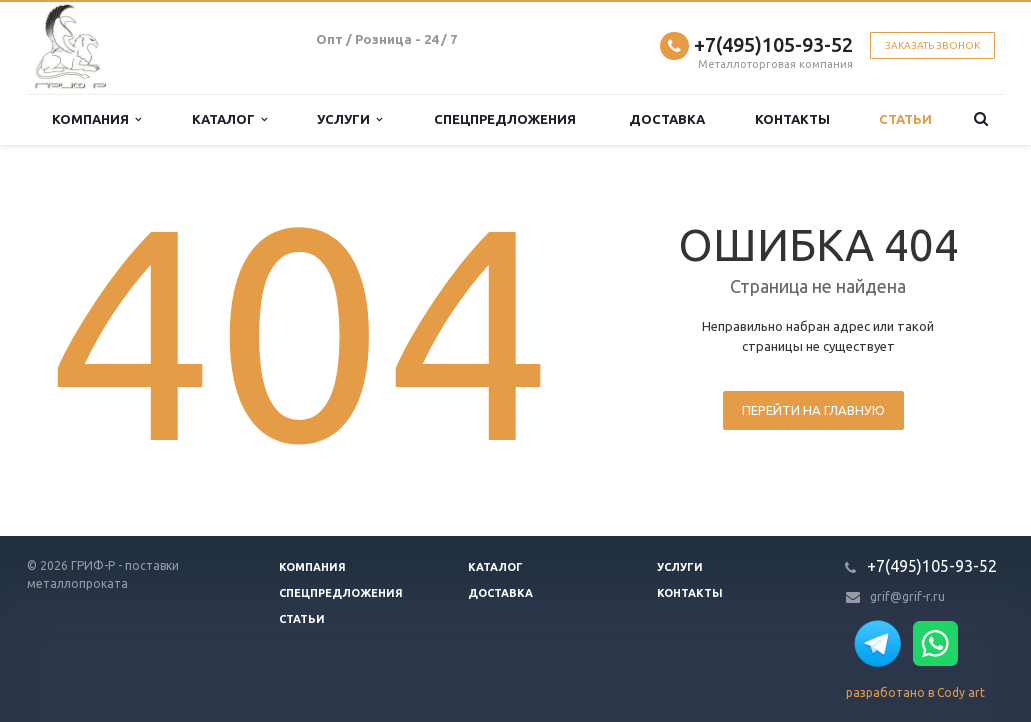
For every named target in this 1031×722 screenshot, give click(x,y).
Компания (96, 119)
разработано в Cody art (915, 692)
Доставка (667, 119)
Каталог (229, 119)
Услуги (349, 119)
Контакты (792, 119)
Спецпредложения (505, 119)
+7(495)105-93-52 (773, 44)
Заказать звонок (932, 45)
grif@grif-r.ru (907, 596)
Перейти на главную (813, 410)
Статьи (905, 119)
